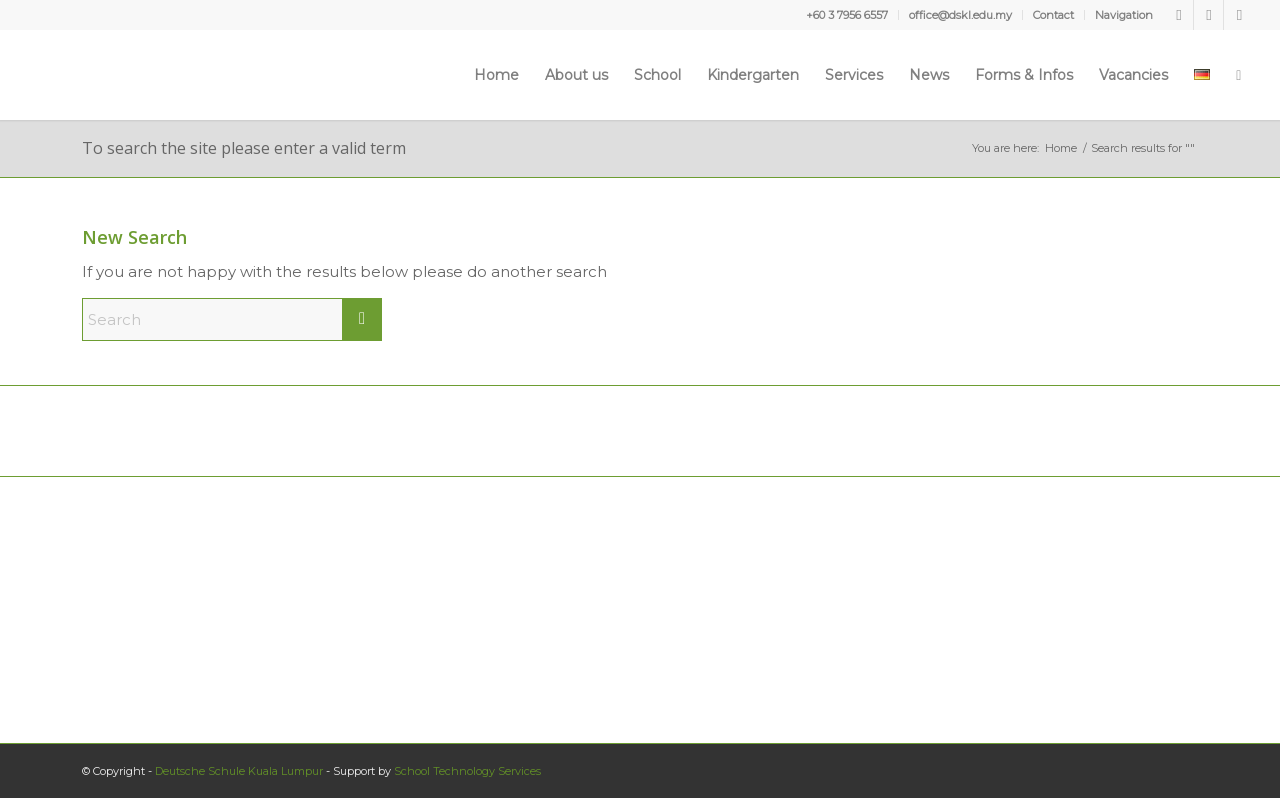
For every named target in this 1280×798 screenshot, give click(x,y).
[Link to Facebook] (1178, 15)
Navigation (1124, 15)
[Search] (1238, 75)
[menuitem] (847, 15)
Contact (1053, 15)
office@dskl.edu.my (960, 15)
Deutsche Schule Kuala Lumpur (239, 771)
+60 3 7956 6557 (847, 15)
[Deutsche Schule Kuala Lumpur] (85, 75)
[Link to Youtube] (1208, 15)
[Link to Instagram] (1239, 15)
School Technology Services (467, 771)
